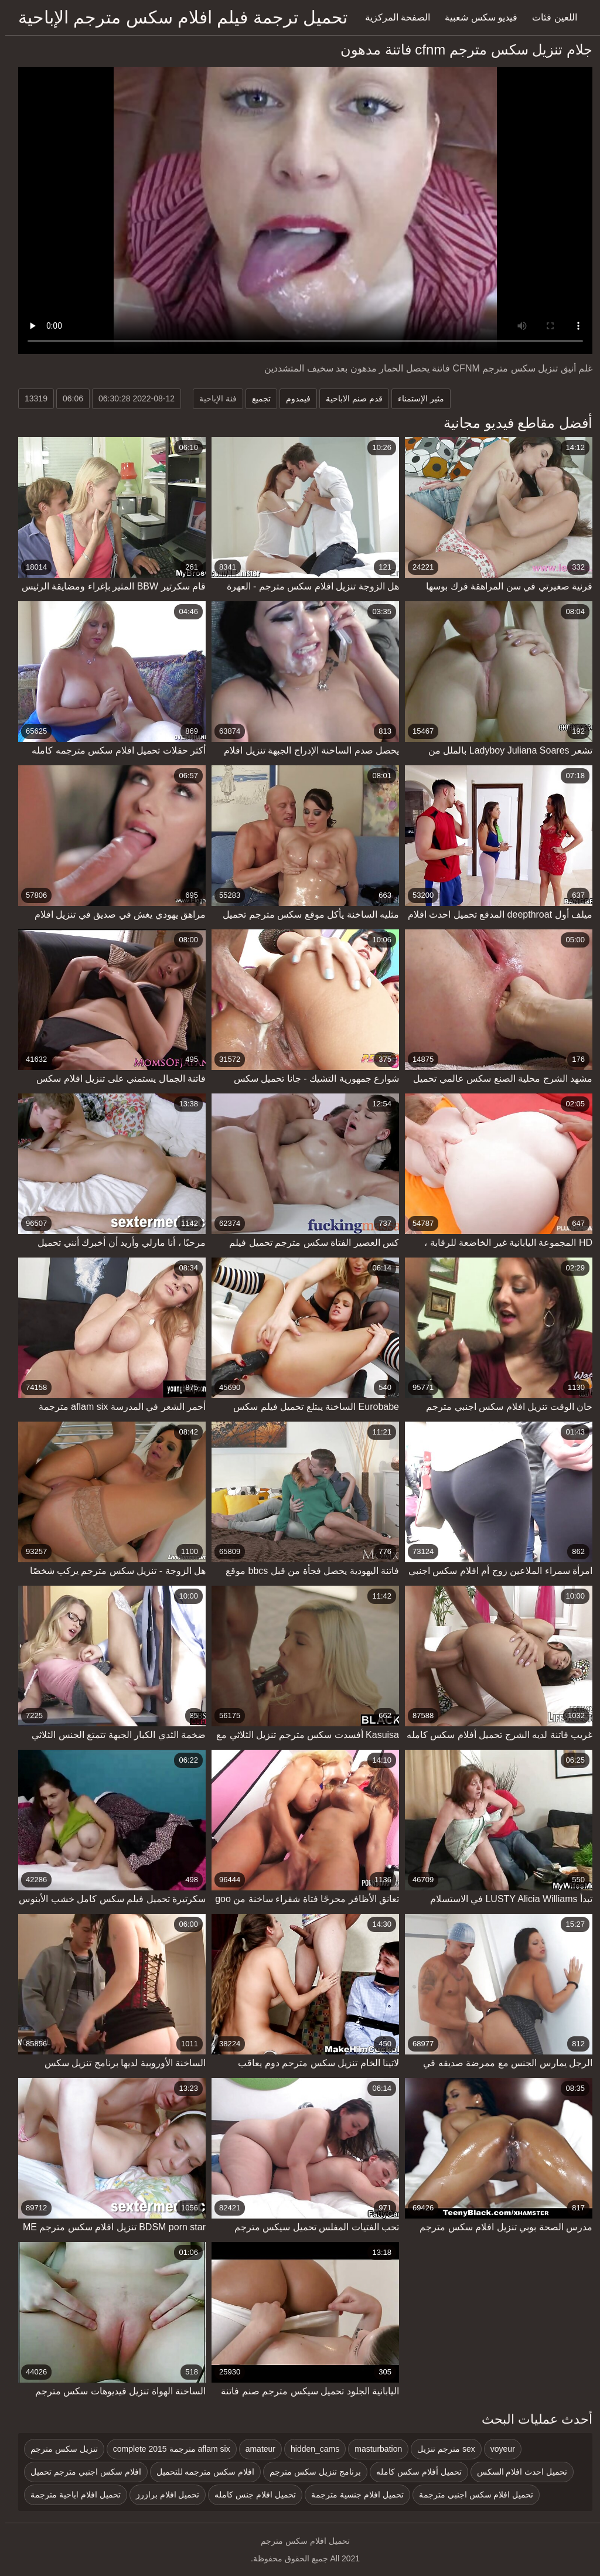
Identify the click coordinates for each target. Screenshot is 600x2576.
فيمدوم (293, 398)
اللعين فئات (549, 17)
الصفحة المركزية (392, 17)
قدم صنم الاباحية (349, 398)
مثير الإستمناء (416, 398)
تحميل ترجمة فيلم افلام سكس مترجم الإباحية (177, 17)
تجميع (256, 398)
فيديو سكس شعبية (475, 17)
